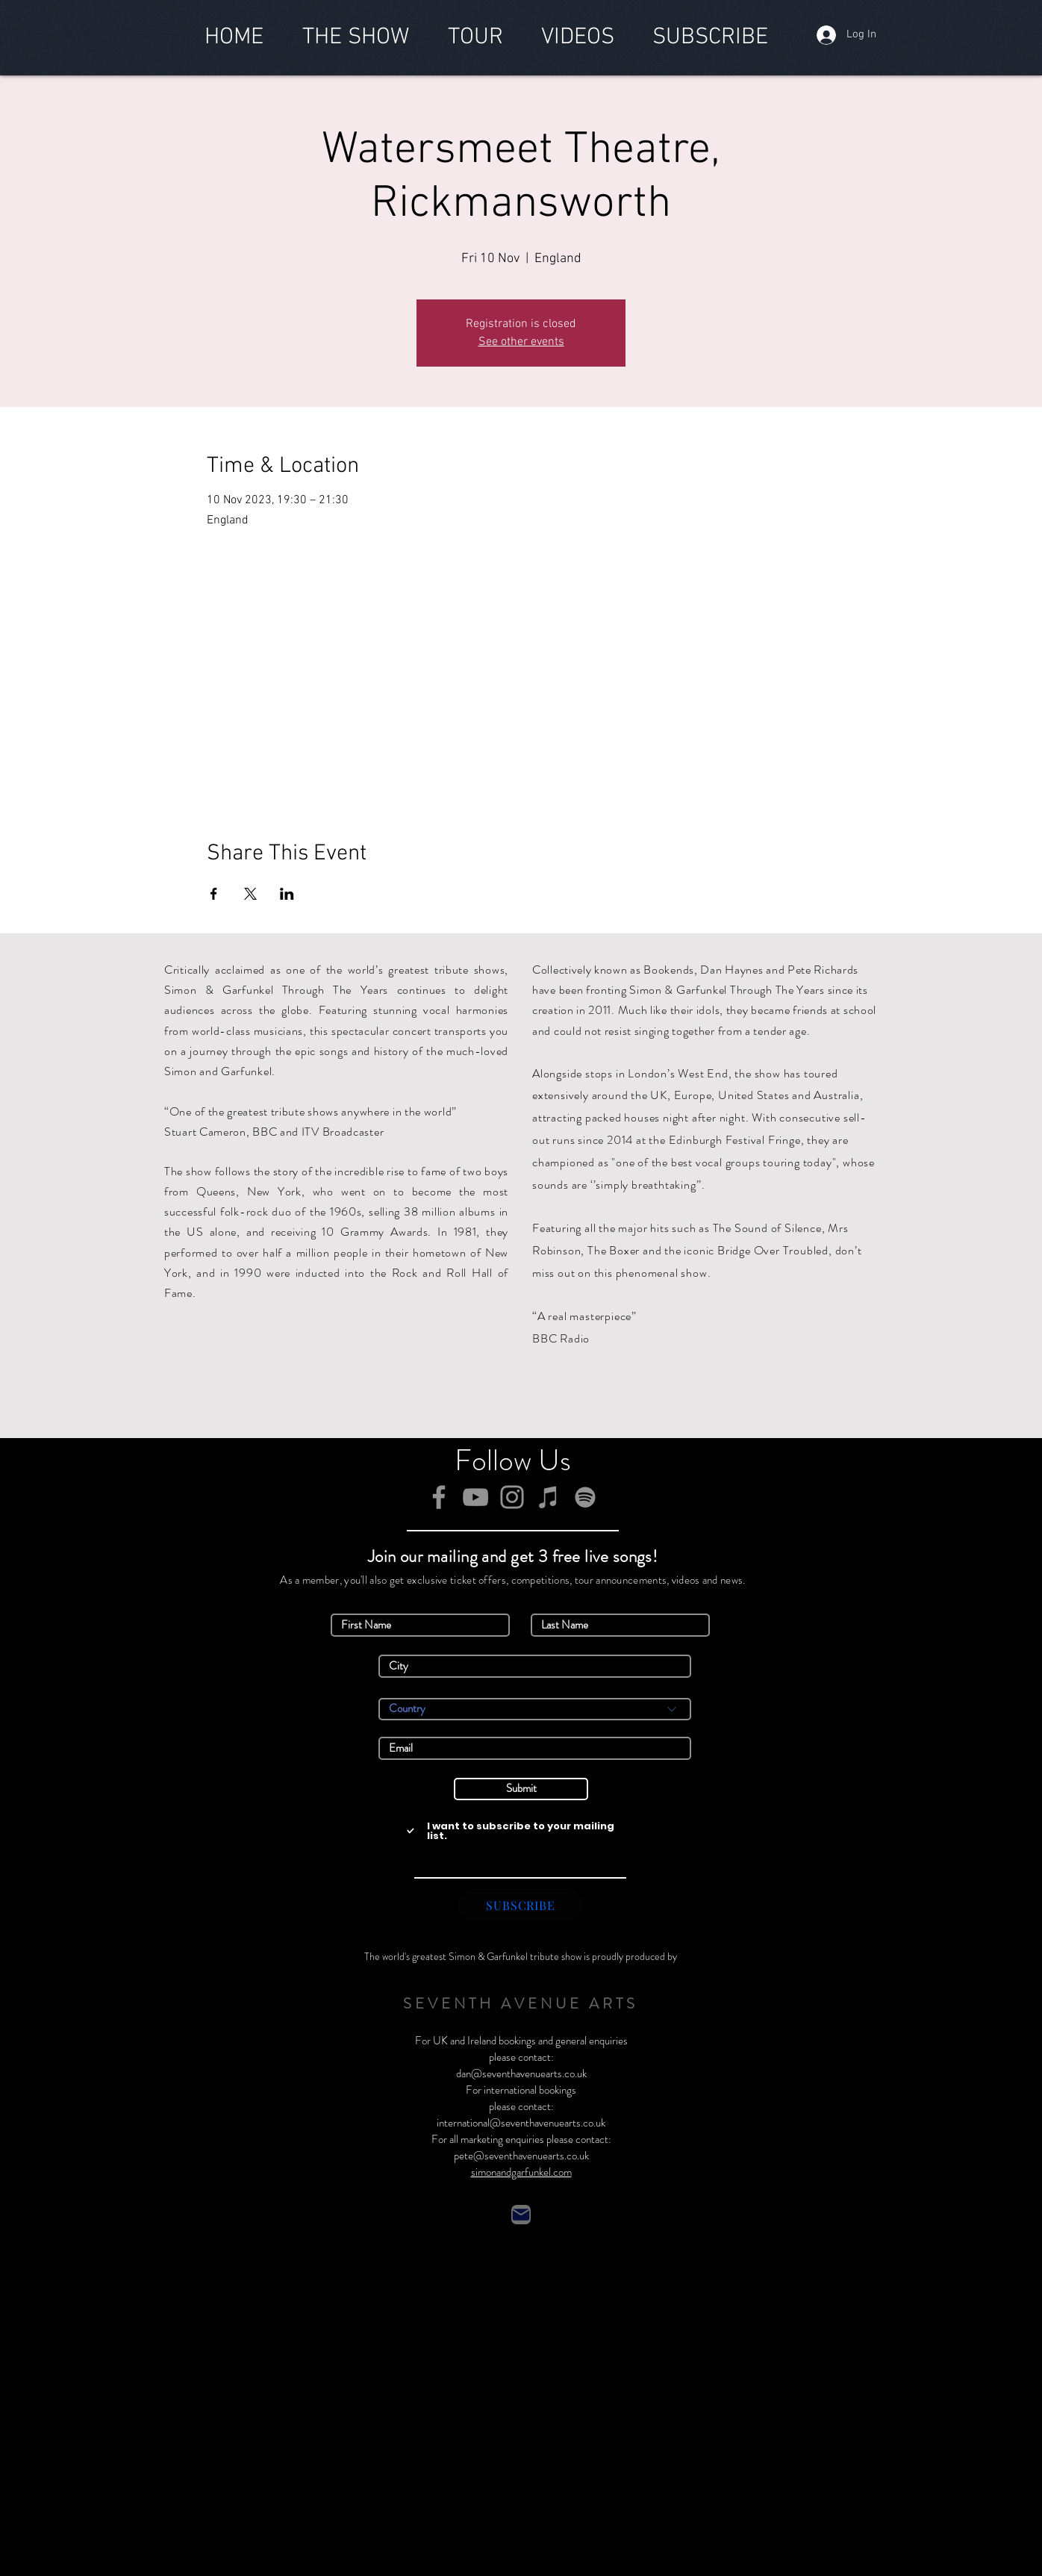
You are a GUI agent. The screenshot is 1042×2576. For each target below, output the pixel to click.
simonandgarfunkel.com (521, 2172)
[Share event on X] (250, 894)
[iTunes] (548, 1497)
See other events (521, 342)
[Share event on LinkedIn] (287, 894)
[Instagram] (512, 1497)
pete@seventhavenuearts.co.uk (521, 2155)
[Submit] (521, 1789)
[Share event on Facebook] (214, 894)
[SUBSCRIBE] (521, 1905)
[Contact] (521, 2214)
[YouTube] (475, 1497)
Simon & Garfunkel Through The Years (276, 989)
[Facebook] (439, 1497)
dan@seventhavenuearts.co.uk (521, 2073)
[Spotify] (585, 1497)
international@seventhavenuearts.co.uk (521, 2123)
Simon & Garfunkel (488, 1956)
